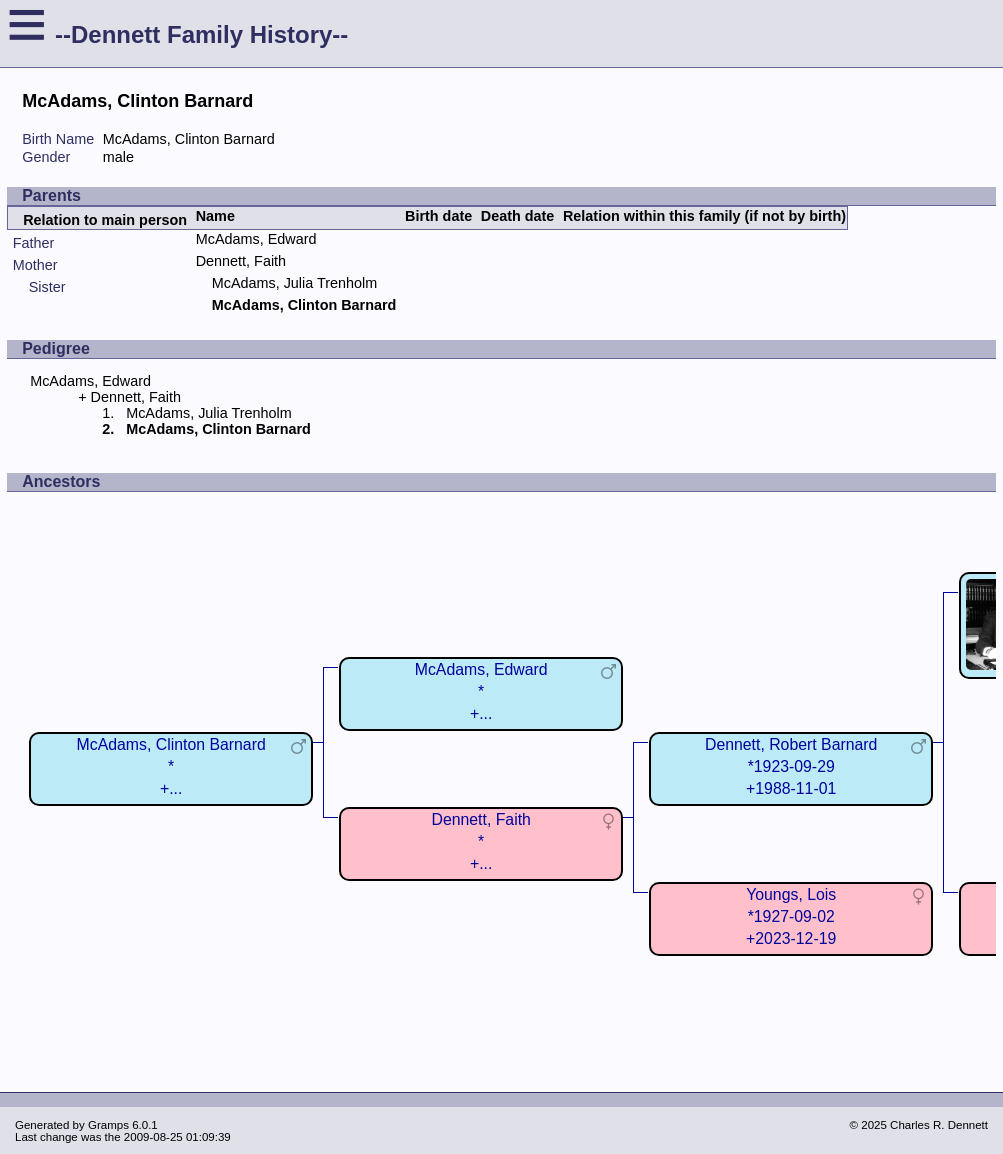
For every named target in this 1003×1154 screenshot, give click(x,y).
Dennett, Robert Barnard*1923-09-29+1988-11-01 (791, 766)
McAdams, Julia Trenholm (295, 283)
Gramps (108, 1125)
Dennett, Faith (241, 261)
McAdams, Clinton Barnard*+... (171, 766)
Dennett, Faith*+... (480, 841)
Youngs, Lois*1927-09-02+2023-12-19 (791, 916)
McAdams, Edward (256, 239)
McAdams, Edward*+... (481, 691)
